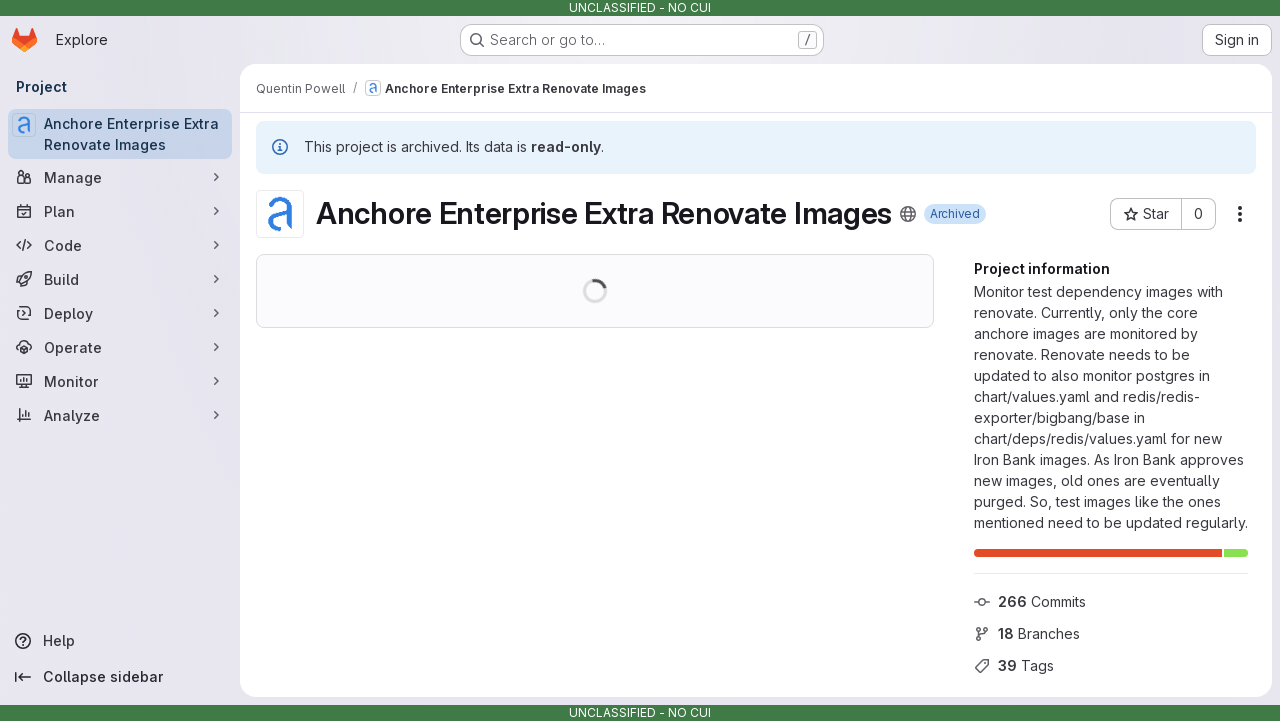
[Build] (120, 279)
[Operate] (120, 347)
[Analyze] (120, 415)
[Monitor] (120, 381)
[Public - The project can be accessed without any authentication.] (908, 214)
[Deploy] (120, 313)
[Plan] (120, 211)
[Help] (120, 641)
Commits (1030, 601)
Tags (1014, 665)
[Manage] (120, 177)
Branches (1027, 633)
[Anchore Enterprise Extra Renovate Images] (120, 134)
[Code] (120, 245)
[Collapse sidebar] (120, 677)
